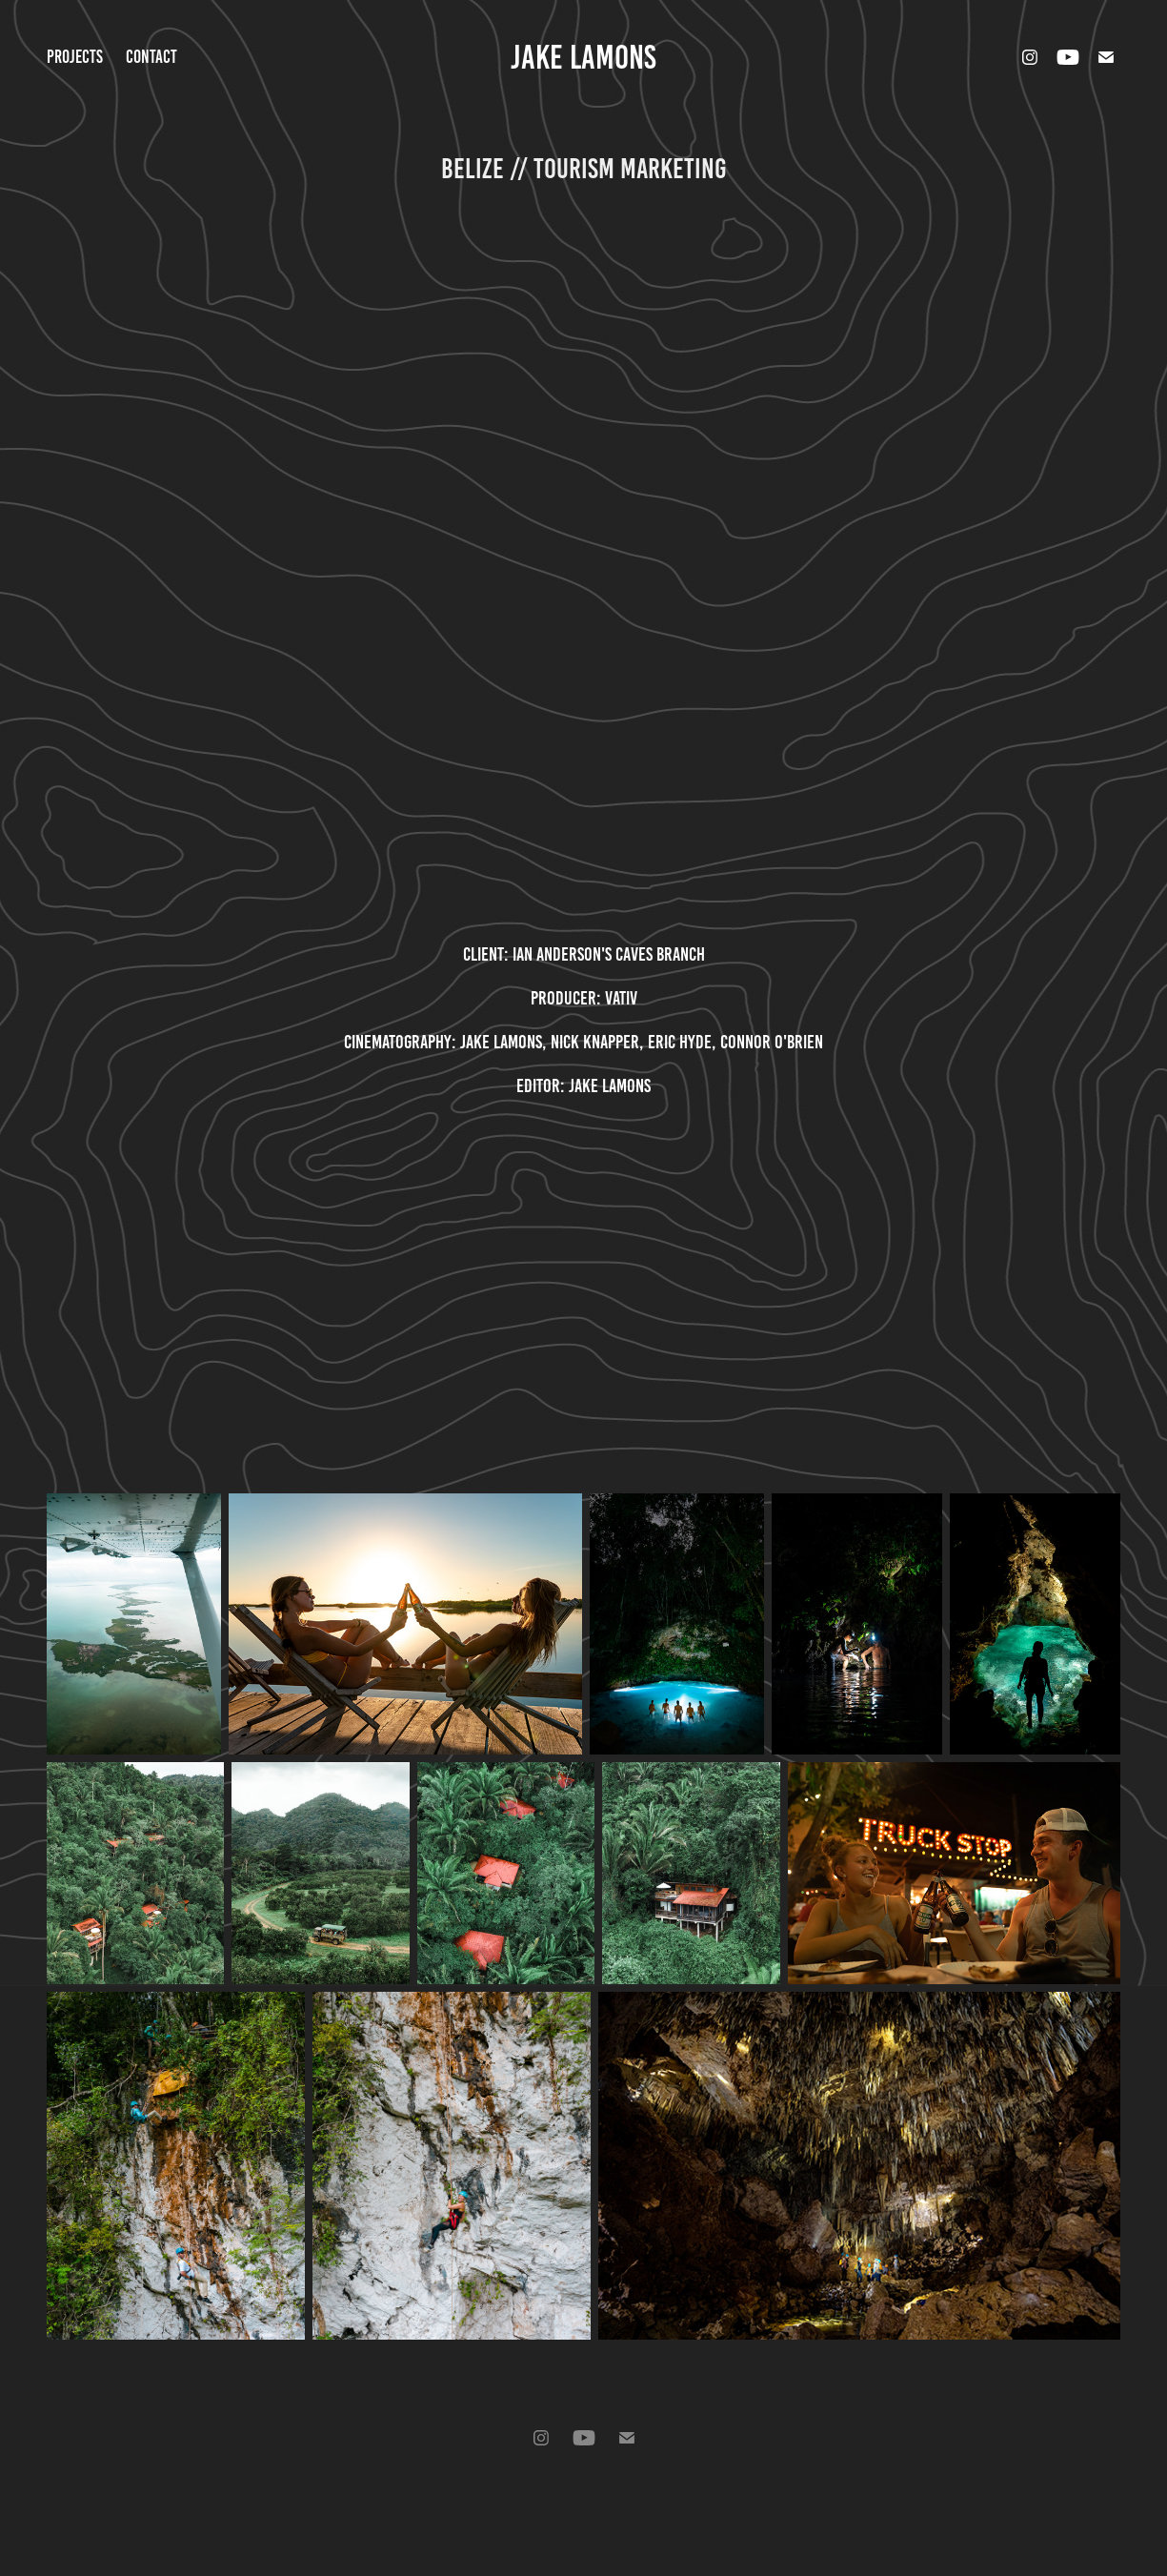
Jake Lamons (583, 57)
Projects (75, 57)
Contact (151, 57)
